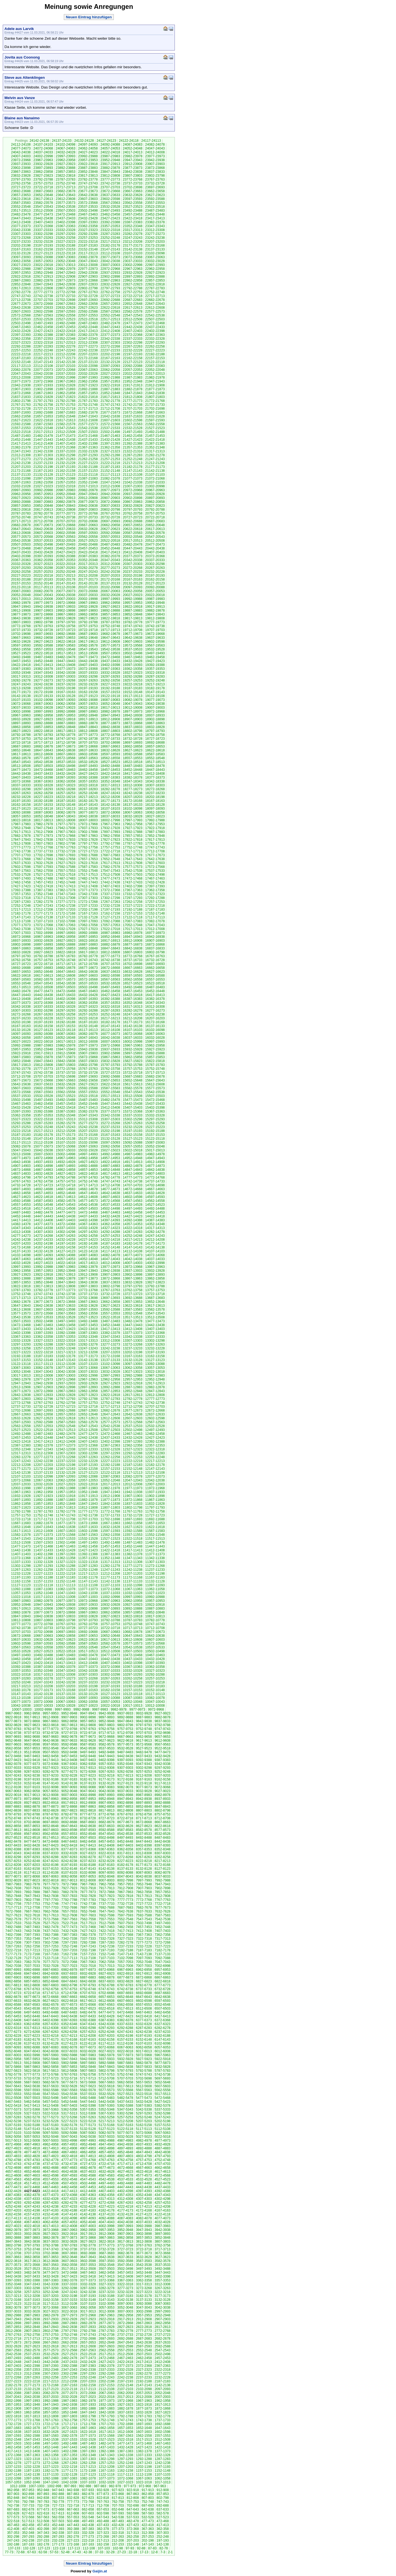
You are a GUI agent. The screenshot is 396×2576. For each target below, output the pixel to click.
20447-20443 (132, 548)
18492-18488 (110, 766)
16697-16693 (155, 964)
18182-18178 (88, 801)
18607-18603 (65, 754)
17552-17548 (88, 871)
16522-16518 (155, 983)
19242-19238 (43, 684)
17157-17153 (132, 913)
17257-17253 (155, 902)
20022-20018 (155, 595)
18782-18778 (65, 735)
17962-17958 (132, 824)
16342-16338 (21, 1007)
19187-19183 (132, 688)
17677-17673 (155, 855)
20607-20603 (43, 533)
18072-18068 (110, 812)
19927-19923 (110, 607)
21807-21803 (155, 397)
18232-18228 (21, 797)
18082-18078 (65, 812)
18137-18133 (132, 805)
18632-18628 (110, 750)
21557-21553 (21, 428)
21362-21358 (110, 447)
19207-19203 (43, 688)
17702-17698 (43, 855)
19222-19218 (132, 684)
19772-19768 (21, 626)
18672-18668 (88, 746)
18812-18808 (88, 731)
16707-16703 (110, 964)
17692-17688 (88, 855)
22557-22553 (88, 315)
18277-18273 (132, 789)
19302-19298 (88, 676)
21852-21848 (110, 393)
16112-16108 (110, 1030)
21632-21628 (155, 416)
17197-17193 (110, 909)
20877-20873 (88, 502)
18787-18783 (43, 735)
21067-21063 (21, 482)
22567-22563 (43, 315)
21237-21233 (43, 463)
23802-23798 (155, 176)
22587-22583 (110, 311)
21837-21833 (21, 397)
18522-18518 (132, 762)
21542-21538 (88, 428)
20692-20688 (132, 521)
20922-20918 (43, 498)
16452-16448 (155, 991)
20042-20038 (65, 595)
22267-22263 (132, 346)
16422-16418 (132, 995)
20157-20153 (21, 583)
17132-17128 (88, 917)
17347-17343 (65, 894)
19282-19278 (21, 680)
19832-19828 (65, 618)
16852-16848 (88, 948)
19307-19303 (65, 676)
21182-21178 (132, 467)
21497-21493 (132, 432)
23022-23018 (43, 265)
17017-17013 (132, 929)
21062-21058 (43, 482)
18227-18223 (43, 797)
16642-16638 (88, 972)
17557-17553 (65, 871)
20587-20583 (132, 533)
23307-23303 (21, 234)
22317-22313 (65, 343)
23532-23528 (110, 207)
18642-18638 (65, 750)
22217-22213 (43, 354)
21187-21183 (110, 467)
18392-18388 (88, 777)
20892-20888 (21, 502)
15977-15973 (88, 1045)
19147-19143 (155, 692)
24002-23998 (43, 156)
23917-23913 (110, 164)
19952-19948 (155, 603)
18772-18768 (110, 735)
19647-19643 (110, 638)
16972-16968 (21, 937)
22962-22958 (155, 269)
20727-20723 (132, 517)
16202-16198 (21, 1022)
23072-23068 (132, 257)
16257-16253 (88, 1014)
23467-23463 (88, 214)
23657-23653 (21, 195)
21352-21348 (155, 447)
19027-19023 (65, 708)
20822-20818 (21, 509)
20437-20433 (21, 552)
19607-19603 (132, 642)
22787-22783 (155, 288)
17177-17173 (43, 913)
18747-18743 (65, 739)
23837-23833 (155, 172)
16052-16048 (65, 1038)
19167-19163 (65, 692)
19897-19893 (88, 610)
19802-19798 (43, 622)
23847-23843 (110, 172)
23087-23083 (65, 257)
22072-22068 (65, 370)
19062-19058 (65, 704)
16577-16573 (65, 979)
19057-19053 (88, 704)
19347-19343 (43, 673)
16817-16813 (88, 952)
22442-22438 (132, 327)
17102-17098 (65, 921)
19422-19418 (21, 665)
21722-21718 (65, 409)
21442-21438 (65, 440)
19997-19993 (110, 599)
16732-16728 (155, 960)
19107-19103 (21, 700)
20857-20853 (21, 506)
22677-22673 (21, 304)
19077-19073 (155, 700)
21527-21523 (155, 428)
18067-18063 (132, 812)
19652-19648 (88, 638)
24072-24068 (43, 148)
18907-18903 (132, 719)
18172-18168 (132, 801)
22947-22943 (65, 273)
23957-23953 (88, 160)
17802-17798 (65, 843)
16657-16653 (21, 972)
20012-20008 (43, 599)
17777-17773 (21, 847)
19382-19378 (43, 669)
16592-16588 (155, 975)
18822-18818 (43, 731)
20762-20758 (132, 513)
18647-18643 (43, 750)
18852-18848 (65, 727)
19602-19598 (155, 642)
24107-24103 (43, 144)
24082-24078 (155, 144)
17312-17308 (65, 898)
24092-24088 (110, 144)
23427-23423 (110, 218)
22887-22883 (21, 280)
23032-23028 (155, 261)
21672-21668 (132, 412)
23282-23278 (132, 234)
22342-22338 (110, 339)
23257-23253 (88, 238)
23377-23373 (21, 226)
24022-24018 (110, 152)
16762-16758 (21, 960)
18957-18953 (65, 715)
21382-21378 (21, 447)
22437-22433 (155, 327)
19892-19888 (110, 610)
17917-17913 (21, 832)
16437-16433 (65, 995)
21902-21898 (43, 389)
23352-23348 (132, 226)
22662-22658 (88, 304)
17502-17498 (155, 875)
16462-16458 (110, 991)
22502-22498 (21, 323)
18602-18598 (88, 754)
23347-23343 (155, 226)
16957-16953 (88, 937)
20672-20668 (65, 525)
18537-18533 (65, 762)
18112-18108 (88, 808)
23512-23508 (43, 210)
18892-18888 (43, 723)
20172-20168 (110, 579)
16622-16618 (21, 975)
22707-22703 (43, 300)
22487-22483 (88, 323)
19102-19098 (43, 700)
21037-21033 (155, 482)
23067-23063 (155, 257)
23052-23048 (65, 261)
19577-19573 (110, 645)
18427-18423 (88, 774)
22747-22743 (21, 296)
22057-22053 (132, 370)
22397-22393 (21, 335)
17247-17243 (43, 906)
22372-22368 (132, 335)
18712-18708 (65, 742)
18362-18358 (65, 781)
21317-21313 (155, 451)
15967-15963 (132, 1045)
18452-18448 (132, 770)
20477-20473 (155, 544)
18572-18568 (65, 758)
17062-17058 (88, 925)
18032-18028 (132, 816)
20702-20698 (88, 521)
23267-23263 (43, 238)
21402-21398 (88, 443)
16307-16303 (21, 1010)
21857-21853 (88, 393)
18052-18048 (43, 816)
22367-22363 (155, 335)
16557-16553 (155, 979)
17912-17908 (43, 832)
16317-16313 (132, 1007)
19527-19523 (21, 653)
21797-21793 (43, 401)
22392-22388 (43, 335)
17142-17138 (43, 917)
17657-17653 (88, 859)
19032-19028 (43, 708)
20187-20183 (43, 579)
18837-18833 (132, 727)
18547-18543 (21, 762)
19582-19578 (88, 645)
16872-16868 (155, 944)
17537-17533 (155, 871)
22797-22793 (110, 288)
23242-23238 (155, 238)
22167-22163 (110, 358)
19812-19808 (155, 618)
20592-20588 (110, 533)
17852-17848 (155, 836)
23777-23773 (110, 179)
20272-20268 (132, 568)
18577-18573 (43, 758)
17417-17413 (65, 886)
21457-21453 (155, 436)
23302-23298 (43, 234)
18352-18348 (110, 781)
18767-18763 (132, 735)
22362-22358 (21, 339)
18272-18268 (155, 789)
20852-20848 (43, 506)
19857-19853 (110, 614)
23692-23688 (21, 191)
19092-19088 (88, 700)
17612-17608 (132, 863)
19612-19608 (110, 642)
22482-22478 (110, 323)
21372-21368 (65, 447)
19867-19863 (65, 614)
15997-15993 (155, 1041)
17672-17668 (21, 859)
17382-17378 (65, 890)
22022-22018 (132, 374)
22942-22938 (88, 273)
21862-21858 (65, 393)
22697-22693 (88, 300)
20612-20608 (21, 533)
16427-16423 (110, 995)
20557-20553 (110, 537)
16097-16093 (21, 1034)
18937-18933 (155, 715)
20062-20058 (132, 591)
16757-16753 (43, 960)
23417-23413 (155, 218)
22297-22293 (155, 343)
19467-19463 (132, 657)
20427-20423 (65, 552)
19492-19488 (21, 657)
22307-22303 (110, 343)
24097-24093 (88, 144)
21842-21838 (155, 393)
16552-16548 (21, 983)
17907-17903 (65, 832)
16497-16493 (110, 987)
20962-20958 (21, 494)
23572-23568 (88, 203)
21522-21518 (21, 432)
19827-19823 (88, 618)
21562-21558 (155, 424)
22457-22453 (65, 327)
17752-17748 (132, 847)
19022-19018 (88, 708)
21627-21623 (21, 420)
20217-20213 (65, 575)
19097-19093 (65, 700)
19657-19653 (65, 638)
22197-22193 (132, 354)
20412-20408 (132, 552)
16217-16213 (110, 1018)
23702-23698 (132, 187)
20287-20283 (65, 568)
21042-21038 (132, 482)
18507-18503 (43, 766)
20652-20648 (155, 525)
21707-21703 (132, 409)
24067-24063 (65, 148)
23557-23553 (155, 203)
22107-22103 (65, 366)
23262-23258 (65, 238)
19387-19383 (21, 669)
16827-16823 (43, 952)
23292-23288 (88, 234)
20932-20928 (155, 494)
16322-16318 (110, 1007)
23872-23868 (155, 168)
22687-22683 (132, 300)
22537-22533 (21, 319)
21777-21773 (132, 401)
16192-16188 (65, 1022)
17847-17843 (21, 840)
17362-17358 (155, 890)
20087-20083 (21, 591)
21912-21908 (155, 385)
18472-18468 (43, 770)
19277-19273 (43, 680)
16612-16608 (65, 975)
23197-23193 (43, 245)
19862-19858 (88, 614)
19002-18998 (21, 711)
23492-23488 (132, 210)
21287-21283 (132, 455)
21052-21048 (88, 482)
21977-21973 (21, 381)
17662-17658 (65, 859)
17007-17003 (21, 933)
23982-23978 (132, 156)
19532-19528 (155, 649)
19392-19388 (155, 665)
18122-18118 (43, 808)
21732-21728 (21, 409)
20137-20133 (110, 583)
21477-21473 (65, 436)
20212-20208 (88, 575)
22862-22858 (132, 280)
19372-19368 (88, 669)
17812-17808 (21, 843)
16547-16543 (43, 983)
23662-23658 (155, 191)
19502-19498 (132, 653)
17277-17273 (65, 902)
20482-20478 (132, 544)
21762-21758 (43, 405)
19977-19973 (43, 603)
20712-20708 (43, 521)
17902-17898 (88, 832)
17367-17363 (132, 890)
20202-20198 (132, 575)
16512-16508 (43, 987)
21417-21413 (21, 443)
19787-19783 (110, 622)
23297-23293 (65, 234)
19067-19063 (43, 704)
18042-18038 (88, 816)
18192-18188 (43, 801)
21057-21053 (65, 482)
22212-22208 (65, 354)
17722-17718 (110, 851)
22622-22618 (110, 308)
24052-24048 (132, 148)
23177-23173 (132, 245)
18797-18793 (155, 731)
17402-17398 (132, 886)
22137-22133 (88, 362)
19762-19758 (65, 626)
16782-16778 (88, 956)
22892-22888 (155, 276)
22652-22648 (132, 304)
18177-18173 (110, 801)
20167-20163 (132, 579)
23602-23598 (110, 199)
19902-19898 (65, 610)
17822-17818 (132, 840)
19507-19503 (110, 653)
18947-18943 (110, 715)
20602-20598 (65, 533)
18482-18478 (155, 766)
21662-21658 (21, 416)
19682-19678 (110, 634)
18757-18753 (21, 739)
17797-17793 (88, 843)
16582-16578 (43, 979)
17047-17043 (155, 925)
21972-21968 (43, 381)
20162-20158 (155, 579)
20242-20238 (110, 572)
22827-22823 (132, 284)
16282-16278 (132, 1010)
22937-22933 (110, 273)
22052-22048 (155, 370)
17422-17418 (43, 886)
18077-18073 (88, 812)
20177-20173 (88, 579)
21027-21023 (43, 486)
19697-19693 (43, 634)
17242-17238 (65, 906)
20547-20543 (155, 537)
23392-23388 (110, 222)
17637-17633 (21, 863)
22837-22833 (88, 284)
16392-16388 (110, 999)
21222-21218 (110, 463)
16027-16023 (21, 1041)
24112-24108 (21, 144)
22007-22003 (43, 377)
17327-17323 (155, 894)
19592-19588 (43, 645)
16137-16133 (155, 1026)
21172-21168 (21, 471)
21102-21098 (21, 478)
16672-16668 (110, 968)
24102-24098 (65, 144)
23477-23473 (43, 214)
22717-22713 (155, 296)
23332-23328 (65, 230)
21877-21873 (155, 389)
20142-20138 (88, 583)
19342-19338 (65, 673)
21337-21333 (65, 451)
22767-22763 (88, 292)
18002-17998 (110, 820)
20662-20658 (110, 525)
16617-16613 (43, 975)
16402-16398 (65, 999)
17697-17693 (65, 855)
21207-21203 (21, 467)
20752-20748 (21, 517)
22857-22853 (155, 280)
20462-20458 (65, 548)
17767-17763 (65, 847)
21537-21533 (110, 428)
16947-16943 (132, 937)
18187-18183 (65, 801)
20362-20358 (43, 560)
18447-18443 (155, 770)
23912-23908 (132, 164)
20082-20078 (43, 591)
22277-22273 (88, 346)
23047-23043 (88, 261)
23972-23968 (21, 160)
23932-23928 (43, 164)
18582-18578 (21, 758)
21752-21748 (88, 405)
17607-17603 (155, 863)
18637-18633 (88, 750)
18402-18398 (43, 777)
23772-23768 (132, 179)
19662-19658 (43, 638)
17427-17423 (21, 886)
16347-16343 (155, 1003)
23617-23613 (43, 199)
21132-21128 (43, 475)
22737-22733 (65, 296)
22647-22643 (155, 304)
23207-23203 (155, 242)
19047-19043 (132, 704)
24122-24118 (129, 141)
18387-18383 (110, 777)
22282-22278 (65, 346)
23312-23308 (155, 230)
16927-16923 (65, 941)
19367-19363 (110, 669)
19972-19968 (65, 603)
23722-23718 (43, 187)
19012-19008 (132, 708)
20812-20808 (65, 509)
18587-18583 (155, 754)
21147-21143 (132, 471)
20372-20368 (155, 556)
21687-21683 (65, 412)
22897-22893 (132, 276)
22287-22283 (43, 346)
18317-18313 (110, 785)
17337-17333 (110, 894)
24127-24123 (106, 141)
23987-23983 (110, 156)
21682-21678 (88, 412)
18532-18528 (88, 762)
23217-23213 (110, 242)
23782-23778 (88, 179)
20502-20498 (43, 544)
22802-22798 (88, 288)
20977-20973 (110, 490)
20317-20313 (88, 564)
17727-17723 (88, 851)
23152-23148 (88, 249)
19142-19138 (21, 696)
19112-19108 (155, 696)
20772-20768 (88, 513)
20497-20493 (65, 544)
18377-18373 (155, 777)
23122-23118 (65, 253)
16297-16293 (65, 1010)
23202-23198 (21, 245)
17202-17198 (88, 909)
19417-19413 (43, 665)
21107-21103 (155, 475)
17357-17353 (21, 894)
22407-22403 (132, 331)
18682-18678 (43, 746)
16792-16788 (43, 956)
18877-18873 (110, 723)
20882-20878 (65, 502)
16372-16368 (43, 1003)
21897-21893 (65, 389)
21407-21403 (65, 443)
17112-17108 (21, 921)
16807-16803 (132, 952)
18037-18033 (110, 816)
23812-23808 (110, 176)
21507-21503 (88, 432)
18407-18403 (21, 777)
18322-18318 (88, 785)
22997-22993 (155, 265)
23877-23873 (132, 168)
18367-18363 (43, 781)
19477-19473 (88, 657)
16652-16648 (43, 972)
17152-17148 (155, 913)
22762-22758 (110, 292)
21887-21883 (110, 389)
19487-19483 (43, 657)
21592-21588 (21, 424)
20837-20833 (110, 506)
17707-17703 (21, 855)
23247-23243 (132, 238)
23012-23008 (88, 265)
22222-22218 (21, 354)
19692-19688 (65, 634)
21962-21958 (88, 381)
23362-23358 (88, 226)
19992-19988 (132, 599)
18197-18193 (21, 801)
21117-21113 (110, 475)
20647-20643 (21, 529)
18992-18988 (65, 711)
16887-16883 (88, 944)
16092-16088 (43, 1034)
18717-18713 (43, 742)
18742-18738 (88, 739)
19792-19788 (88, 622)
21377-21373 (43, 447)
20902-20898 (132, 498)
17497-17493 (21, 878)
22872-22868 (88, 280)
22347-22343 (88, 339)
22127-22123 (132, 362)
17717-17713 (132, 851)
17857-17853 (132, 836)
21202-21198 (43, 467)
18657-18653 (155, 746)
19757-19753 (88, 626)
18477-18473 (21, 770)
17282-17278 (43, 902)
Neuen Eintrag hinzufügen (89, 17)
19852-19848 (132, 614)
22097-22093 (110, 366)
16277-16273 (155, 1010)
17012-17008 (155, 929)
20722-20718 (155, 517)
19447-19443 (65, 661)
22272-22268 (110, 346)
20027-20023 (132, 595)
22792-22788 (132, 288)
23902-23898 (21, 168)
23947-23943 (132, 160)
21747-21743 (110, 405)
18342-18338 (155, 781)
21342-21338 (43, 451)
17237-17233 (88, 906)
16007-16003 (110, 1041)
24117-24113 (151, 141)
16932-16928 (43, 941)
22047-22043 (21, 374)
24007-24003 (21, 156)
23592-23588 (155, 199)
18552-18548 (155, 758)
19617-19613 (88, 642)
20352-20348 (88, 560)
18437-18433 (43, 774)
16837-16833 (155, 948)
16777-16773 (110, 956)
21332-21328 (88, 451)
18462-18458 (88, 770)
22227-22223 (155, 350)
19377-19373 (65, 669)
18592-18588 (132, 754)
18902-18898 (155, 719)
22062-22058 (110, 370)
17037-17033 (43, 929)
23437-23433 (65, 218)
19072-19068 (21, 704)
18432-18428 (65, 774)
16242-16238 (155, 1014)
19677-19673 (132, 634)
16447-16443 (21, 995)
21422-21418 (155, 440)
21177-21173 (155, 467)
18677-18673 (65, 746)
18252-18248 (88, 793)
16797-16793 (21, 956)
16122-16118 (65, 1030)
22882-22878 (43, 280)
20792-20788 (155, 509)
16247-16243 (132, 1014)
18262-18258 (43, 793)
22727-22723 (110, 296)
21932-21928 (65, 385)
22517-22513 (110, 319)
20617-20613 (155, 529)
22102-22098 (88, 366)
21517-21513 (43, 432)
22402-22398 (155, 331)
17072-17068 (43, 925)
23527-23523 (132, 207)
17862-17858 (110, 836)
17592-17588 (65, 867)
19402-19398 (110, 665)
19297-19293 (110, 676)
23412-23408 (21, 222)
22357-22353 (43, 339)
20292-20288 (43, 568)
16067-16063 (155, 1034)
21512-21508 (65, 432)
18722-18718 (21, 742)
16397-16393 (88, 999)
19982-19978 (21, 603)
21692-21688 (43, 412)
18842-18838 (110, 727)
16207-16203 (155, 1018)
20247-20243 (88, 572)
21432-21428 (110, 440)
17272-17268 (88, 902)
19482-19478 (65, 657)
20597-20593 (88, 533)
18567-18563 (88, 758)
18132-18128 (155, 805)
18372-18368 (21, 781)
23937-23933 (21, 164)
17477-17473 (110, 878)
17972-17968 (88, 824)
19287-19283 (155, 676)
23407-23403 (43, 222)
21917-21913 (132, 385)
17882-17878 (21, 836)
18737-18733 (110, 739)
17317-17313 (43, 898)
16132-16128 (21, 1030)
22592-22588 (88, 311)
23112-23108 (110, 253)
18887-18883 (65, 723)
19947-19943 (21, 607)
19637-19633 (155, 638)
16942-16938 (155, 937)
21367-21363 (88, 447)
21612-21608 (88, 420)
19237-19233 (65, 684)
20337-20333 (155, 560)
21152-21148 (110, 471)
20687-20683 (155, 521)
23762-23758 (21, 183)
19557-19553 (43, 649)
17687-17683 (110, 855)
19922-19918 (132, 607)
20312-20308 (110, 564)
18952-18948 (88, 715)
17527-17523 (43, 875)
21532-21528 (132, 428)
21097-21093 (43, 478)
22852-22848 (21, 284)
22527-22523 (65, 319)
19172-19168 (43, 692)
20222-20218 (43, 575)
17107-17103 (43, 921)
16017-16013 (65, 1041)
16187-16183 (88, 1022)
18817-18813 (65, 731)
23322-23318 (110, 230)
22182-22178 (43, 358)
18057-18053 (21, 816)
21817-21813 (110, 397)
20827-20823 (155, 506)
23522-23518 (155, 207)
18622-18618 (155, 750)
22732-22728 (88, 296)
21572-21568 (110, 424)
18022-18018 (21, 820)
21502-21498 (110, 432)
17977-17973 (65, 824)
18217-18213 (88, 797)
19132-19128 (65, 696)
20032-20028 (110, 595)
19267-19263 (88, 680)
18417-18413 (132, 774)
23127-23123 (43, 253)
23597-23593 (132, 199)
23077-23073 (110, 257)
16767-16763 (155, 956)
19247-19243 (21, 684)
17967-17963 (110, 824)
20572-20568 (43, 537)
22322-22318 (43, 343)
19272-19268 (65, 680)
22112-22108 (43, 366)
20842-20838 (88, 506)
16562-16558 (132, 979)
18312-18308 (132, 785)
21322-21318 (132, 451)
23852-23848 (88, 172)
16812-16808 (110, 952)
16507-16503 (65, 987)
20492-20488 (88, 544)
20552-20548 (132, 537)
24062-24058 (88, 148)
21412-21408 (43, 443)
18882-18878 (88, 723)
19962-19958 (110, 603)
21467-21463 (110, 436)
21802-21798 (21, 401)
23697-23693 (155, 187)
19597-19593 (21, 645)
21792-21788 (65, 401)
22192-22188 (155, 354)
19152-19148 (132, 692)
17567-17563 (21, 871)
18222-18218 (65, 797)
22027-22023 (110, 374)
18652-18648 (21, 750)
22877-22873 (65, 280)
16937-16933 (21, 941)
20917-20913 (65, 498)
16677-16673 (88, 968)
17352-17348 (43, 894)
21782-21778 (110, 401)
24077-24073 (21, 148)
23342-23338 (21, 230)
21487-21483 (21, 436)
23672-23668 (110, 191)
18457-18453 (110, 770)
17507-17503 (132, 875)
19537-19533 (132, 649)
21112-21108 (132, 475)
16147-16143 (110, 1026)
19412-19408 (65, 665)
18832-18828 (155, 727)
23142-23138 (132, 249)
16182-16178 (110, 1022)
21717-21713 (88, 409)
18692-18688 (155, 742)
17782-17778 (155, 843)
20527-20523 (88, 541)
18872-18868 (132, 723)
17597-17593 (43, 867)
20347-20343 (110, 560)
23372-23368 (43, 226)
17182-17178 (21, 913)
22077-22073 (43, 370)
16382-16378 (155, 999)
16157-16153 (65, 1026)
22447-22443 (110, 327)
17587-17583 (88, 867)
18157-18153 (43, 805)
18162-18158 (21, 805)
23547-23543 (43, 207)
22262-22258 (155, 346)
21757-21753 (65, 405)
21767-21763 (21, 405)
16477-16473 (43, 991)
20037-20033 (88, 595)
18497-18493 (88, 766)
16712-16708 (88, 964)
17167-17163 (88, 913)
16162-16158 (43, 1026)
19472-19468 (110, 657)
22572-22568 (21, 315)
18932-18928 (21, 719)
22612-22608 (155, 308)
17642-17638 (155, 859)
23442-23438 (43, 218)
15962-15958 (155, 1045)
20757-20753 (155, 513)
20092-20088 (155, 587)
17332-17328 (132, 894)
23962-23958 (65, 160)
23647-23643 (65, 195)
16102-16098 (155, 1030)
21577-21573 (88, 424)
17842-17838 (43, 840)
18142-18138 (110, 805)
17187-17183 (155, 909)
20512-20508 (155, 541)
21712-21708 (110, 409)
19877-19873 (21, 614)
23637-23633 (110, 195)
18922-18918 (65, 719)
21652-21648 (65, 416)
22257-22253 (21, 350)
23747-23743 (88, 183)
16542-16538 (65, 983)
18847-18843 (88, 727)
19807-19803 (21, 622)
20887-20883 (43, 502)
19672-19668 (155, 634)
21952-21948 (132, 381)
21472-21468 (88, 436)
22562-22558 (65, 315)
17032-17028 (65, 929)
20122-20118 (21, 587)
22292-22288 (21, 346)
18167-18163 (155, 801)
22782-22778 (21, 292)
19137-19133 (43, 696)
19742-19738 (155, 626)
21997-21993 (88, 377)
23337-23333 (43, 230)
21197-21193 (65, 467)
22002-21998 (65, 377)
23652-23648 (43, 195)
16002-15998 (132, 1041)
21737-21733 (155, 405)
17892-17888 (132, 832)
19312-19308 (43, 676)
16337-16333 (43, 1007)
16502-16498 (88, 987)
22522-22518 (88, 319)
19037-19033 (21, 708)
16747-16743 (88, 960)
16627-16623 (155, 972)
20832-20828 (132, 506)
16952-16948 (110, 937)
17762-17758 (88, 847)
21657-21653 (43, 416)
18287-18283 (88, 789)
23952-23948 (110, 160)
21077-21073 (132, 478)
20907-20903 (110, 498)
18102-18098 (132, 808)
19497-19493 (155, 653)
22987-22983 (43, 269)
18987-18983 (88, 711)
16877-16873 (132, 944)
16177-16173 (132, 1022)
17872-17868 (65, 836)
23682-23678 (65, 191)
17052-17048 (132, 925)
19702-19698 (21, 634)
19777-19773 (155, 622)
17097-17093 (88, 921)
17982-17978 (43, 824)
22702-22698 (65, 300)
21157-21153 (88, 471)
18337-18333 (21, 785)
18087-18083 (43, 812)
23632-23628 (132, 195)
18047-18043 (65, 816)
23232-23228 (43, 242)
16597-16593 (132, 975)
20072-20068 (88, 591)
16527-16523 (132, 983)
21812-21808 (132, 397)
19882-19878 (155, 610)
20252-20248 (65, 572)
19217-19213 (155, 684)
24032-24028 (65, 152)
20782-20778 (43, 513)
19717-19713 (110, 630)
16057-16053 (43, 1038)
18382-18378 (132, 777)
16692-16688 (21, 968)
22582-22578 (132, 311)
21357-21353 (132, 447)
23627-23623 (155, 195)
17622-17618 (88, 863)
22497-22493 (43, 323)
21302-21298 (65, 455)
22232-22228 (132, 350)
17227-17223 (132, 906)
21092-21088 (65, 478)
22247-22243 (65, 350)
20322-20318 (65, 564)
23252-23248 (110, 238)
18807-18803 (110, 731)
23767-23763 (155, 179)
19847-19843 (155, 614)
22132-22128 (110, 362)
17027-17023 (88, 929)
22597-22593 (65, 311)
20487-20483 (110, 544)
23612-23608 (65, 199)
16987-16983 (110, 933)
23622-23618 (21, 199)
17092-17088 (110, 921)
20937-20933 (132, 494)
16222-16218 (88, 1018)
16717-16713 (65, 964)
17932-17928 (110, 828)
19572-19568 (132, 645)
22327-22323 (21, 343)
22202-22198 (110, 354)
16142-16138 (132, 1026)
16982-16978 (132, 933)
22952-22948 (43, 273)
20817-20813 (43, 509)
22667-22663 (65, 304)
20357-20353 (65, 560)
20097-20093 (132, 587)
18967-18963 (21, 715)
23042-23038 (110, 261)
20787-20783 (21, 513)
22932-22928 (132, 273)
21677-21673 (110, 412)
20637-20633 (65, 529)
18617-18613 (21, 754)
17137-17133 (65, 917)
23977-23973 (155, 156)
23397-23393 (88, 222)
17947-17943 (43, 828)
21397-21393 (110, 443)
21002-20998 (155, 486)
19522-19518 (43, 653)
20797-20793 (132, 509)
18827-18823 (21, 731)
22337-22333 (132, 339)
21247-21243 (155, 459)
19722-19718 (88, 630)
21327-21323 (110, 451)
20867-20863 (132, 502)
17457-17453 (43, 882)
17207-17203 (65, 909)
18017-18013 (43, 820)
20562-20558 (88, 537)
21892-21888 (88, 389)
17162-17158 (110, 913)
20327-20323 (43, 564)
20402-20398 (21, 556)
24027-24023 (88, 152)
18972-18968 (155, 711)
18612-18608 (43, 754)
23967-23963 (43, 160)
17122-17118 (132, 917)
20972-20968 (132, 490)
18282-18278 (110, 789)
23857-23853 (65, 172)
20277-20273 (110, 568)
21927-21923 (88, 385)
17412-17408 (88, 886)
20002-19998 (88, 599)
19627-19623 (43, 642)
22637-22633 (43, 308)
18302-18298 (21, 789)
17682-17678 (132, 855)
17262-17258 (132, 902)
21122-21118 (88, 475)
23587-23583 (21, 203)
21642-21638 (110, 416)
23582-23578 (43, 203)
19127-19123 (88, 696)
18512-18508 (21, 766)
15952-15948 (43, 1049)
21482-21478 (43, 436)
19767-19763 (43, 626)
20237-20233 (132, 572)
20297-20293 (21, 568)
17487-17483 (65, 878)
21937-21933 (43, 385)
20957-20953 (43, 494)
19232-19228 (88, 684)
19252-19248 (155, 680)
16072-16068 (132, 1034)
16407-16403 (43, 999)
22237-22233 (110, 350)
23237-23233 (21, 242)
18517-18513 (155, 762)
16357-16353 (110, 1003)
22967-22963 (132, 269)
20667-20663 (88, 525)
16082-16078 (88, 1034)
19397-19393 (132, 665)
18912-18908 (110, 719)
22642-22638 (21, 308)
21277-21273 (21, 459)
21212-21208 (155, 463)
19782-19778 (132, 622)
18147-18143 (88, 805)
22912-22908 (65, 276)
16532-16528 (110, 983)
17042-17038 (21, 929)
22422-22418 (65, 331)
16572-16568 (88, 979)
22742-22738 (43, 296)
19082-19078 (132, 700)
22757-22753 (132, 292)
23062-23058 (21, 261)
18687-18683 (21, 746)
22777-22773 (43, 292)
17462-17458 (21, 882)
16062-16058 (21, 1038)
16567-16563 (110, 979)
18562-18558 (110, 758)
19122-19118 (110, 696)
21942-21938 (21, 385)
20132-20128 (132, 583)
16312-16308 (155, 1007)
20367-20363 (21, 560)
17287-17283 (21, 902)
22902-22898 (110, 276)
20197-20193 (155, 575)
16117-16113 (88, 1030)
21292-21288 (110, 455)
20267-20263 (155, 568)
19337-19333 (88, 673)
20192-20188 (21, 579)
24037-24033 (43, 152)
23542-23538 (65, 207)
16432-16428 (88, 995)
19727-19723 (65, 630)
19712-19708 (132, 630)
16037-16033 (132, 1038)
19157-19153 (110, 692)
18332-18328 (43, 785)
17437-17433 (132, 882)
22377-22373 (110, 335)
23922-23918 (88, 164)
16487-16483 (155, 987)
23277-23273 (155, 234)
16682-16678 (65, 968)
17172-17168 (65, 913)
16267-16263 (43, 1014)
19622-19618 (65, 642)
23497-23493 (110, 210)
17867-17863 (88, 836)
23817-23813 (88, 176)
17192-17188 (132, 909)
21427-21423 (132, 440)
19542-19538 (110, 649)
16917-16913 (110, 941)
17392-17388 (21, 890)
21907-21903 (21, 389)
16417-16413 (155, 995)
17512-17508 (110, 875)
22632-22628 (65, 308)
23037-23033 (132, 261)
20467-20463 (43, 548)
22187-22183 (21, 358)
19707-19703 (155, 630)
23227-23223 (65, 242)
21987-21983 (132, 377)
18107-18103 (110, 808)
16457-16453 (132, 991)
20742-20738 (65, 517)
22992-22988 (21, 269)
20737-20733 (88, 517)
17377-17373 (88, 890)
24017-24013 (132, 152)
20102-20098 (110, 587)
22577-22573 (155, 311)
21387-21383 (155, 443)
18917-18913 (88, 719)
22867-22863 (110, 280)
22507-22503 (155, 319)
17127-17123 (110, 917)
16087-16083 (65, 1034)
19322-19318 (155, 673)
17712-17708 (155, 851)
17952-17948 (21, 828)
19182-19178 (155, 688)
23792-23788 (43, 179)
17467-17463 (155, 878)
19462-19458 (155, 657)
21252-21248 (132, 459)
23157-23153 (65, 249)
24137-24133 (62, 141)
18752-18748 (43, 739)
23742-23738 (110, 183)
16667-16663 (132, 968)
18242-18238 (132, 793)
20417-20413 (110, 552)
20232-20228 (155, 572)
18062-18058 (155, 812)
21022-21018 (65, 486)
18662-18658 (132, 746)
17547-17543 (110, 871)
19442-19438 (88, 661)
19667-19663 (21, 638)
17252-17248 (21, 906)
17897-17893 (110, 832)
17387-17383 (43, 890)
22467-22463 (21, 327)
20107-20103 (88, 587)
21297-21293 (88, 455)
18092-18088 (21, 812)
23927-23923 (65, 164)
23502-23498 (88, 210)
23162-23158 (43, 249)
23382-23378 (155, 222)
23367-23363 (65, 226)
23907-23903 (155, 164)
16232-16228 (43, 1018)
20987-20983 (65, 490)
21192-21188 (88, 467)
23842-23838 (132, 172)
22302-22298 (132, 343)
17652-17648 (110, 859)
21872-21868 (21, 393)
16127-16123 (43, 1030)
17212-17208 (43, 909)
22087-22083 (155, 366)
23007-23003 (110, 265)
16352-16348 (132, 1003)
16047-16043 (88, 1038)
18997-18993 (43, 711)
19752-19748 (110, 626)
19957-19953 (132, 603)
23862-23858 (43, 172)
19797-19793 (65, 622)
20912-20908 (88, 498)
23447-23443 (21, 218)
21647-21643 (88, 416)
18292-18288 (65, 789)
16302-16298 (43, 1010)
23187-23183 (88, 245)
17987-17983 (21, 824)
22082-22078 (21, 370)
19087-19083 (110, 700)
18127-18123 (21, 808)
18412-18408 (155, 774)
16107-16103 (132, 1030)
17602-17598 (21, 867)
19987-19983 (155, 599)
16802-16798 (155, 952)
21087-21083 (88, 478)
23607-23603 (88, 199)
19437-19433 (110, 661)
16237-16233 (21, 1018)
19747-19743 (132, 626)
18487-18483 (132, 766)
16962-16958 (65, 937)
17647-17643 (132, 859)
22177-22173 (65, 358)
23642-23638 (88, 195)
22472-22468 (155, 323)
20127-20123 (155, 583)
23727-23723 (21, 187)
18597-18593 (110, 754)
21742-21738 (132, 405)
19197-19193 (88, 688)
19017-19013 (110, 708)
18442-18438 (21, 774)
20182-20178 (65, 579)
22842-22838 (65, 284)
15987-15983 (43, 1045)
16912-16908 (132, 941)
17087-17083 (132, 921)
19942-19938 (43, 607)
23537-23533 (88, 207)
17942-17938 (65, 828)
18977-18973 (132, 711)
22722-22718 (132, 296)
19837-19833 (43, 618)
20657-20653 (132, 525)
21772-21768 (155, 401)
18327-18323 (65, 785)
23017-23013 (65, 265)
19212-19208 (21, 688)
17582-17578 (110, 867)
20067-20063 (110, 591)
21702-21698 (155, 409)
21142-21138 (155, 471)
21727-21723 (43, 409)
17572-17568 (155, 867)
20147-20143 (65, 583)
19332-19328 (110, 673)
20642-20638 (43, 529)
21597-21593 (155, 420)
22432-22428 (21, 331)
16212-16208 (132, 1018)
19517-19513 (65, 653)
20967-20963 (155, 490)
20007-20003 (65, 599)
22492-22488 (65, 323)
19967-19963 (88, 603)
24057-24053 (110, 148)
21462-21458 (132, 436)
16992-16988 (88, 933)
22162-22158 (132, 358)
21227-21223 (88, 463)
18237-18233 (155, 793)
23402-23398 (65, 222)
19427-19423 (155, 661)
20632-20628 (88, 529)
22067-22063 (88, 370)
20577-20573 (21, 537)
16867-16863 (21, 948)
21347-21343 (21, 451)
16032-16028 (155, 1038)
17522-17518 (65, 875)
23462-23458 (110, 214)
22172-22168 (88, 358)
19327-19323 (132, 673)
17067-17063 (65, 925)
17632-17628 (43, 863)
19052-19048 (110, 704)
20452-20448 (110, 548)
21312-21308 (21, 455)
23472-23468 (65, 214)
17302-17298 (110, 898)
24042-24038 (21, 152)
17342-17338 (88, 894)
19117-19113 (132, 696)
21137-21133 (21, 475)
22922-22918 (21, 276)
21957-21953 (110, 381)
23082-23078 (88, 257)
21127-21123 (65, 475)
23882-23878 (110, 168)
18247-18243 (110, 793)
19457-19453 (21, 661)
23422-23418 (132, 218)
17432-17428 (155, 882)
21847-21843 (132, 393)
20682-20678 (21, 525)
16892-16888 (65, 944)
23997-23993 (65, 156)
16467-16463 (88, 991)
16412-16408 (21, 999)
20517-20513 (132, 541)
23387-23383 (132, 222)
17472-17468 (132, 878)
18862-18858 (21, 727)
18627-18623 (132, 750)
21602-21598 (132, 420)
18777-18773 (88, 735)
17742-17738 (21, 851)
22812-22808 (43, 288)
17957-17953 (155, 824)
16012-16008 (88, 1041)
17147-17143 (21, 917)
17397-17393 (155, 886)
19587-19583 (65, 645)
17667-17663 (43, 859)
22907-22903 (88, 276)
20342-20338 (132, 560)
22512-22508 (132, 319)
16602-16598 (110, 975)
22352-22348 (65, 339)
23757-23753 (43, 183)
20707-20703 (65, 521)
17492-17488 (43, 878)
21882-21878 (132, 389)
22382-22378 (88, 335)
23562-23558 (132, 203)
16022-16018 (43, 1041)
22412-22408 (110, 331)
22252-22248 (43, 350)
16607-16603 (88, 975)
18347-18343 (132, 781)
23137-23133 (155, 249)
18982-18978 (110, 711)
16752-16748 (65, 960)
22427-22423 (43, 331)
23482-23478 (21, 214)
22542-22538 (155, 315)
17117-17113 (155, 917)
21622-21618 (43, 420)
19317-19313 (21, 676)
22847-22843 (43, 284)
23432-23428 (88, 218)
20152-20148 (43, 583)
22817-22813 (21, 288)
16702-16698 (132, 964)
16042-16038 (110, 1038)
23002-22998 (132, 265)
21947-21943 (155, 381)
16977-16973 (155, 933)
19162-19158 (88, 692)
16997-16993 (65, 933)
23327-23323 (88, 230)
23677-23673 (88, 191)
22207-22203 (88, 354)
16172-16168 (155, 1022)
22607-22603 (21, 311)
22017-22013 (155, 374)
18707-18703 (88, 742)
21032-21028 (21, 486)
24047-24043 (155, 148)
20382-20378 (110, 556)
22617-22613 (132, 308)
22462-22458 (43, 327)
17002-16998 (43, 933)
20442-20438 (155, 548)
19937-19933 (65, 607)
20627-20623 (110, 529)
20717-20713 (21, 521)
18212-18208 (110, 797)
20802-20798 (110, 509)
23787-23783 (65, 179)
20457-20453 (88, 548)
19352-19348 (21, 673)
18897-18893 (21, 723)
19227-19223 (110, 684)
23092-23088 (43, 257)
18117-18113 (65, 808)
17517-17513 (88, 875)
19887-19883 (132, 610)
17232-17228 (110, 906)
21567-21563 (132, 424)
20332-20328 (21, 564)
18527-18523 (110, 762)
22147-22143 (43, 362)
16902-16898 (21, 944)
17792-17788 (110, 843)
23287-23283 (110, 234)
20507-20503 (21, 544)
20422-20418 (88, 552)
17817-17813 (155, 840)
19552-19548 (65, 649)
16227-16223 (65, 1018)
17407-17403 (110, 886)
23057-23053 (43, 261)
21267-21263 (65, 459)
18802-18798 (132, 731)
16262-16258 (65, 1014)
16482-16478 (21, 991)
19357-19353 (155, 669)
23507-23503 (65, 210)
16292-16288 (88, 1010)
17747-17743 (155, 847)
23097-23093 (21, 257)
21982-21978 (155, 377)
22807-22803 (65, 288)
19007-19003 (155, 708)
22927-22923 (155, 273)
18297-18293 (43, 789)
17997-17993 (132, 820)
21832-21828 (43, 397)
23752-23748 (65, 183)
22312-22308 (88, 343)
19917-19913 (155, 607)
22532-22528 (43, 319)
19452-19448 (43, 661)
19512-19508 (88, 653)
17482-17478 (88, 878)
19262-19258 (110, 680)
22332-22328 (155, 339)
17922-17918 (155, 828)
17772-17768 (43, 847)
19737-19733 (21, 630)
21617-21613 (65, 420)
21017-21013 (88, 486)
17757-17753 (110, 847)
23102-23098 (155, 253)
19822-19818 (110, 618)
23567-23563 (110, 203)
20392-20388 (65, 556)
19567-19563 (155, 645)
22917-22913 (43, 276)
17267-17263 (110, 902)
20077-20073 (65, 591)
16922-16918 (88, 941)
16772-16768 (132, 956)
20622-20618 (132, 529)
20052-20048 (21, 595)
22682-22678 (155, 300)
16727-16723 (21, 964)
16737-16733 (132, 960)
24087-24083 (132, 144)
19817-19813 (132, 618)
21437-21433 (88, 440)
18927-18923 (43, 719)
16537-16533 (88, 983)
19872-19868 (43, 614)
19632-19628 (21, 642)
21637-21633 (132, 416)
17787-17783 (132, 843)
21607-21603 (110, 420)
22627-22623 (88, 308)
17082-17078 (155, 921)
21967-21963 (65, 381)
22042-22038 (43, 374)
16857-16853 (65, 948)
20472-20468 (21, 548)
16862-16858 (43, 948)
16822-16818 (65, 952)
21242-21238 (21, 463)
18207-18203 (132, 797)
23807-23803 (132, 176)
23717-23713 (65, 187)
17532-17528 (21, 875)
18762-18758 (155, 735)
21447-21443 (43, 440)
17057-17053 (110, 925)
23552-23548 (21, 207)
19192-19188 (110, 688)
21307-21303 (43, 455)
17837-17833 (65, 840)
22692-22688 (110, 300)
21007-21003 (132, 486)
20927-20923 (21, 498)
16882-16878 (110, 944)
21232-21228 (65, 463)
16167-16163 (21, 1026)
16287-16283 (110, 1010)
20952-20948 (65, 494)
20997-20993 (21, 490)
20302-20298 (155, 564)
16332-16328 (65, 1007)
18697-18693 (132, 742)
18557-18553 (132, 758)
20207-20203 (110, 575)
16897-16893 (43, 944)
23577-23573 (65, 203)
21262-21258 (88, 459)
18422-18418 (110, 774)
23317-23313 (132, 230)
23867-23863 (21, 172)
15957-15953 (21, 1049)
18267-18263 (21, 793)
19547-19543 (88, 649)
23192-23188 (65, 245)
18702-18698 (110, 742)
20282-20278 (88, 568)
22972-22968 (110, 269)
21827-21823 (65, 397)
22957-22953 (21, 273)
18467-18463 (65, 770)
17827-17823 (110, 840)
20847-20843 (65, 506)
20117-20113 (43, 587)
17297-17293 (132, 898)
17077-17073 (21, 925)
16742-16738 (110, 960)
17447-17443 (88, 882)
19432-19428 (132, 661)
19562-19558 (21, 649)
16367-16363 (65, 1003)
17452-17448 (65, 882)
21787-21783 (88, 401)
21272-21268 (43, 459)
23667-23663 (132, 191)
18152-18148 (65, 805)
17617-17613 (110, 863)
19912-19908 (21, 610)
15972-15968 (110, 1045)
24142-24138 (39, 141)
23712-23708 (88, 187)
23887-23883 (88, 168)
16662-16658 (155, 968)
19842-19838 (21, 618)
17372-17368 (110, 890)
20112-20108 (65, 587)
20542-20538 (21, 541)
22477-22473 (132, 323)
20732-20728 (110, 517)
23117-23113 (88, 253)
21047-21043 (110, 482)
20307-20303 (132, 564)
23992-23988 (88, 156)
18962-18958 (43, 715)
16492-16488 (132, 987)
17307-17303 (88, 898)
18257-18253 (65, 793)
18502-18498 (65, 766)
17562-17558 (43, 871)
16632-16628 (132, 972)
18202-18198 (155, 797)
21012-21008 (110, 486)
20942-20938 (110, 494)
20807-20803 (88, 509)
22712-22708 (21, 300)
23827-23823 (43, 176)
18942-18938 (132, 715)
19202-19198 (65, 688)
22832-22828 (110, 284)
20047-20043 (43, 595)
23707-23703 (110, 187)
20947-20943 (88, 494)
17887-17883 (155, 832)
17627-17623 (65, 863)
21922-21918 (110, 385)
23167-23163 (21, 249)
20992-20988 (43, 490)
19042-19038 (155, 704)
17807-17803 (43, 843)
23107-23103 (132, 253)
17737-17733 (43, 851)
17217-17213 (21, 909)
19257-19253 (132, 680)
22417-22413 (88, 331)
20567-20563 (65, 537)
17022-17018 (110, 929)
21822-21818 (88, 397)
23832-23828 (21, 176)
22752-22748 (155, 292)
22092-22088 (132, 366)
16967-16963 (43, 937)
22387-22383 (65, 335)
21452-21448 (21, 440)
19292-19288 (132, 676)
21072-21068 (155, 478)
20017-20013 (21, 599)
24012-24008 (155, 152)
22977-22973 (88, 269)
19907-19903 (43, 610)
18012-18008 (65, 820)
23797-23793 (21, 179)
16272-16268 (21, 1014)
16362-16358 (88, 1003)
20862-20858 (155, 502)
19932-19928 (88, 607)
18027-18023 (155, 816)
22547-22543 (132, 315)
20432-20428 (43, 552)
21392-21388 (132, 443)
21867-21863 (43, 393)
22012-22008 (21, 377)
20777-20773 (65, 513)
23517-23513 (21, 210)
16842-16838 (132, 948)
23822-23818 (65, 176)
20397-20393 (43, 556)
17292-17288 (155, 898)
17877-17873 (43, 836)
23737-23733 (132, 183)
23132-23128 (21, 253)
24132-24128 (84, 141)
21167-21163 (43, 471)
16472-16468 (65, 991)
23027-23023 (21, 265)
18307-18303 (155, 785)
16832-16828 (21, 952)
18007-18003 (88, 820)
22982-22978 (65, 269)
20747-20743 (43, 517)
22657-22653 (110, 304)
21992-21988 (110, 377)
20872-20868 (110, 502)
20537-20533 (43, 541)
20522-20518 (110, 541)
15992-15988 (21, 1045)
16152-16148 (88, 1026)
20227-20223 (21, 575)
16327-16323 (88, 1007)
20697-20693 (110, 521)
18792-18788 (21, 735)
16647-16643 (65, 972)
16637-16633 (110, 972)
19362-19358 (132, 669)
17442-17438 (110, 882)
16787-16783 (65, 956)
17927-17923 (132, 828)
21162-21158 (65, 471)
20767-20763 (110, 513)
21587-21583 (43, 424)
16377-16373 (21, 1003)
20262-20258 (21, 572)
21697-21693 (21, 412)
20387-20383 (88, 556)
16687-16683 (43, 968)
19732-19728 (43, 630)
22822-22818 (155, 284)
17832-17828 (88, 840)
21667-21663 (155, 412)
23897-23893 (43, 168)
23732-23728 (155, 183)
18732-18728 (132, 739)
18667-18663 (110, 746)
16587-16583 (21, 979)
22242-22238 (88, 350)
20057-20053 (155, 591)
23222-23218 (88, 242)
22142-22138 (65, 362)
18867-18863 (155, 723)
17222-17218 (155, 906)
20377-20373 (132, 556)
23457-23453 (132, 214)
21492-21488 (155, 432)
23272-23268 (21, 238)
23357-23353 (110, 226)
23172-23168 (155, 245)
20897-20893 (155, 498)
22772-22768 (65, 292)
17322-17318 (21, 898)
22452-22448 (88, 327)
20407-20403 (155, 552)
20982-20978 (88, 490)
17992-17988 (155, 820)
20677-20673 (43, 525)
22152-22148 (21, 362)
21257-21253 (110, 459)
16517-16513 (21, 987)
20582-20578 (155, 533)
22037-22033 (65, 374)
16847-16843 (110, 948)
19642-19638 (132, 638)
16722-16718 (43, 964)
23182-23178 (110, 245)
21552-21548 (43, 428)
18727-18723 (155, 739)
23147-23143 (110, 249)
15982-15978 (65, 1045)
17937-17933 (88, 828)
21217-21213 (132, 463)
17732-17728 (65, 851)
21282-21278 (155, 455)
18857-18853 (43, 727)
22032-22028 (88, 374)
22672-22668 (43, 304)
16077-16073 (110, 1034)
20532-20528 (65, 541)
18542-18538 (43, 762)
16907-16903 (155, 941)
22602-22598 (43, 311)
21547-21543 (65, 428)
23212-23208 (132, 242)
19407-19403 (88, 665)
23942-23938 (155, 160)
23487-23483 (155, 210)
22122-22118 (155, 362)
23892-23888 (65, 168)
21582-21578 (65, 424)
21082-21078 (110, 478)
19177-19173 (21, 692)
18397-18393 (65, 777)
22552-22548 (110, 315)
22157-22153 (155, 358)
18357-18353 (88, 781)
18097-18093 (155, 808)
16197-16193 (43, 1022)
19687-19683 (88, 634)
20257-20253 (43, 572)
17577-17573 (132, 867)
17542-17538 (132, 871)
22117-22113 (21, 366)
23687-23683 (43, 191)
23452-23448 (155, 214)
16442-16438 (43, 995)
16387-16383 (132, 999)
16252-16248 (110, 1014)
